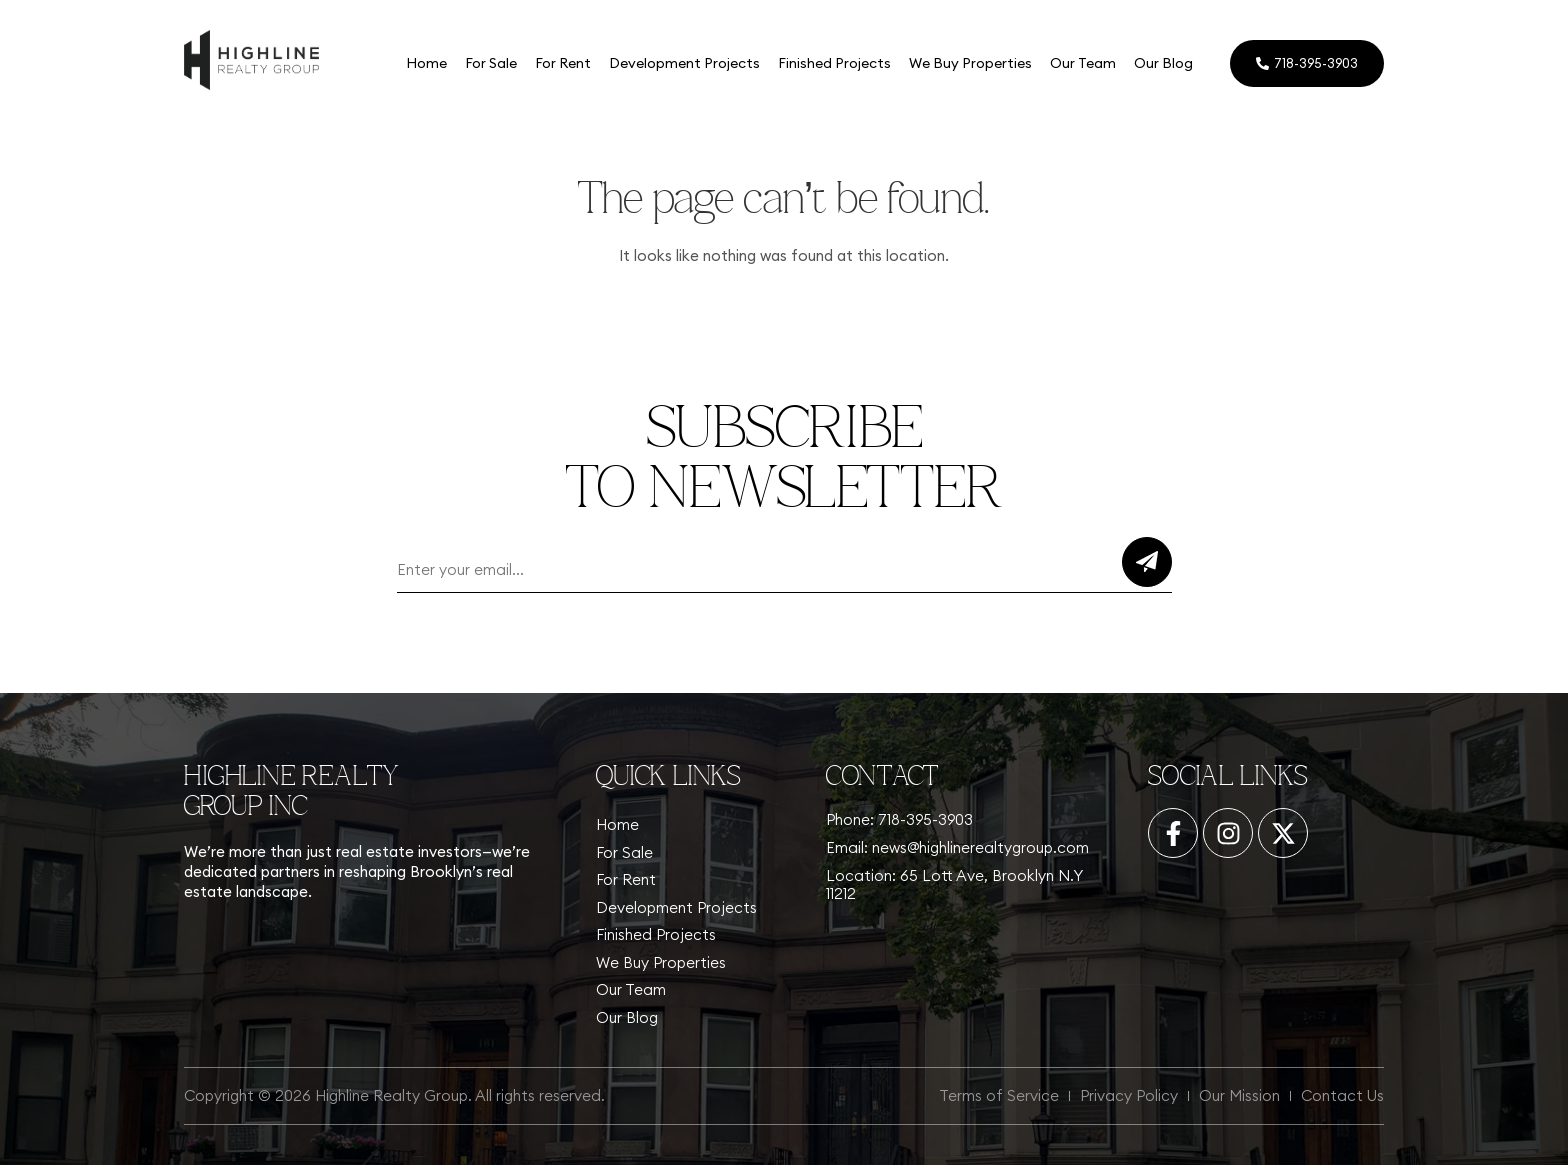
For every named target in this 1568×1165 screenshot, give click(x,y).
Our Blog (1163, 63)
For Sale (491, 63)
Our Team (1083, 63)
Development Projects (684, 63)
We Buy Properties (970, 63)
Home (426, 63)
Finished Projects (834, 63)
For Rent (563, 63)
